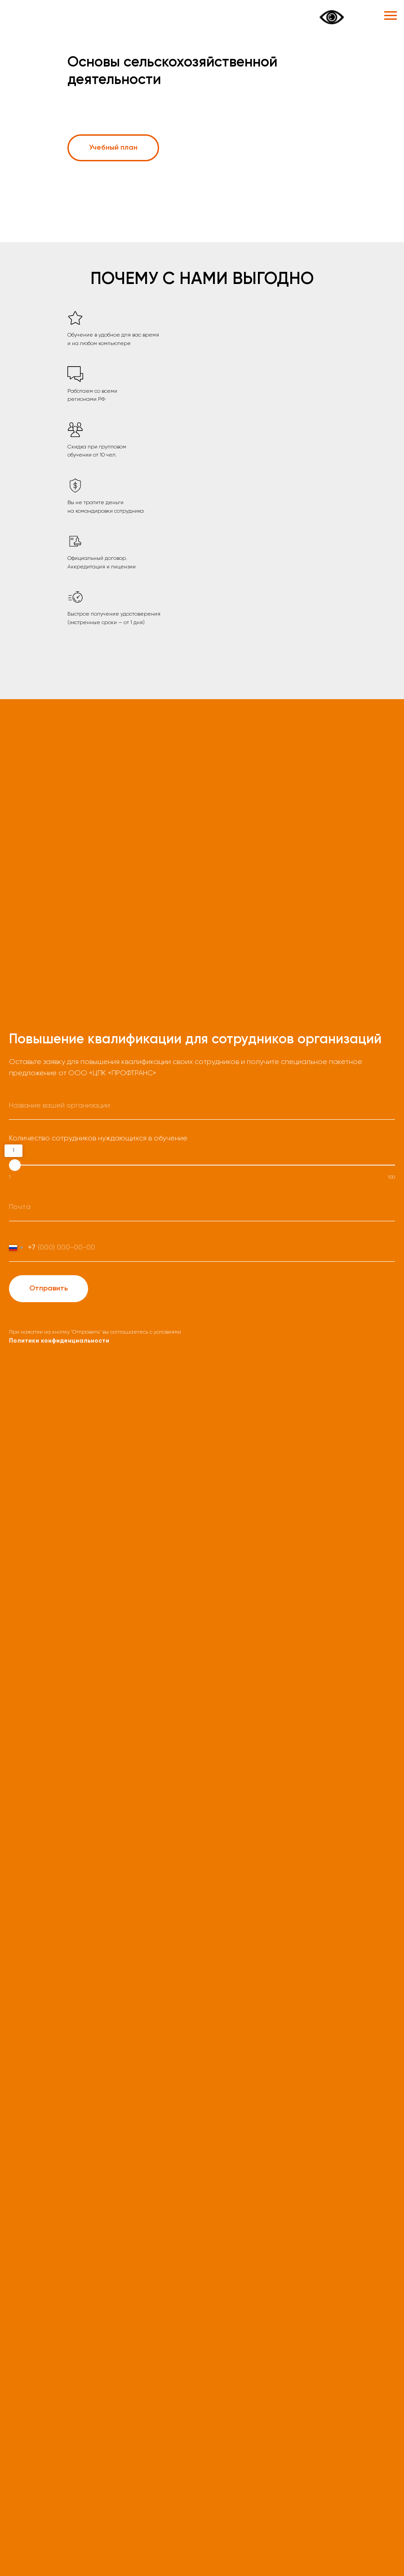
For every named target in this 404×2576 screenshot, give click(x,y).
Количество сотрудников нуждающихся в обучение (98, 1138)
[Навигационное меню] (390, 15)
